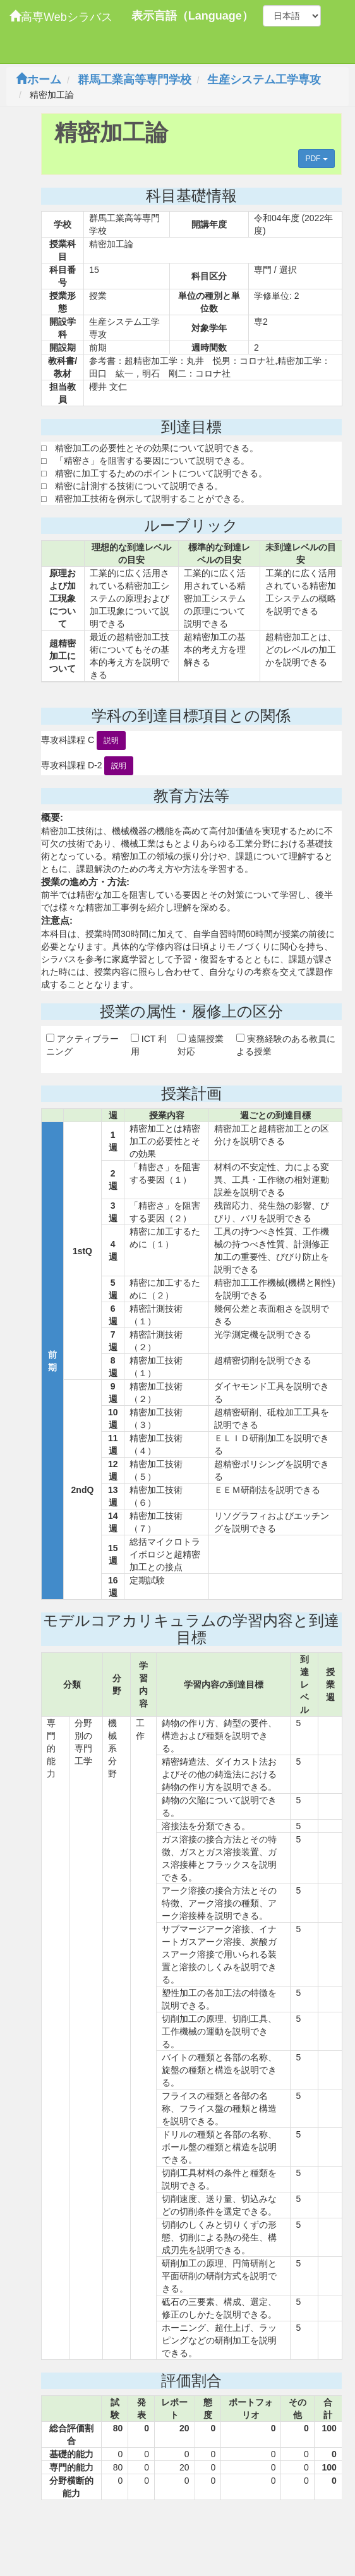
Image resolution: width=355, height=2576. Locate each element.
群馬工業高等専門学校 (134, 79)
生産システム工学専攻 (264, 79)
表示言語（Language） (192, 15)
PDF (316, 158)
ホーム (38, 79)
